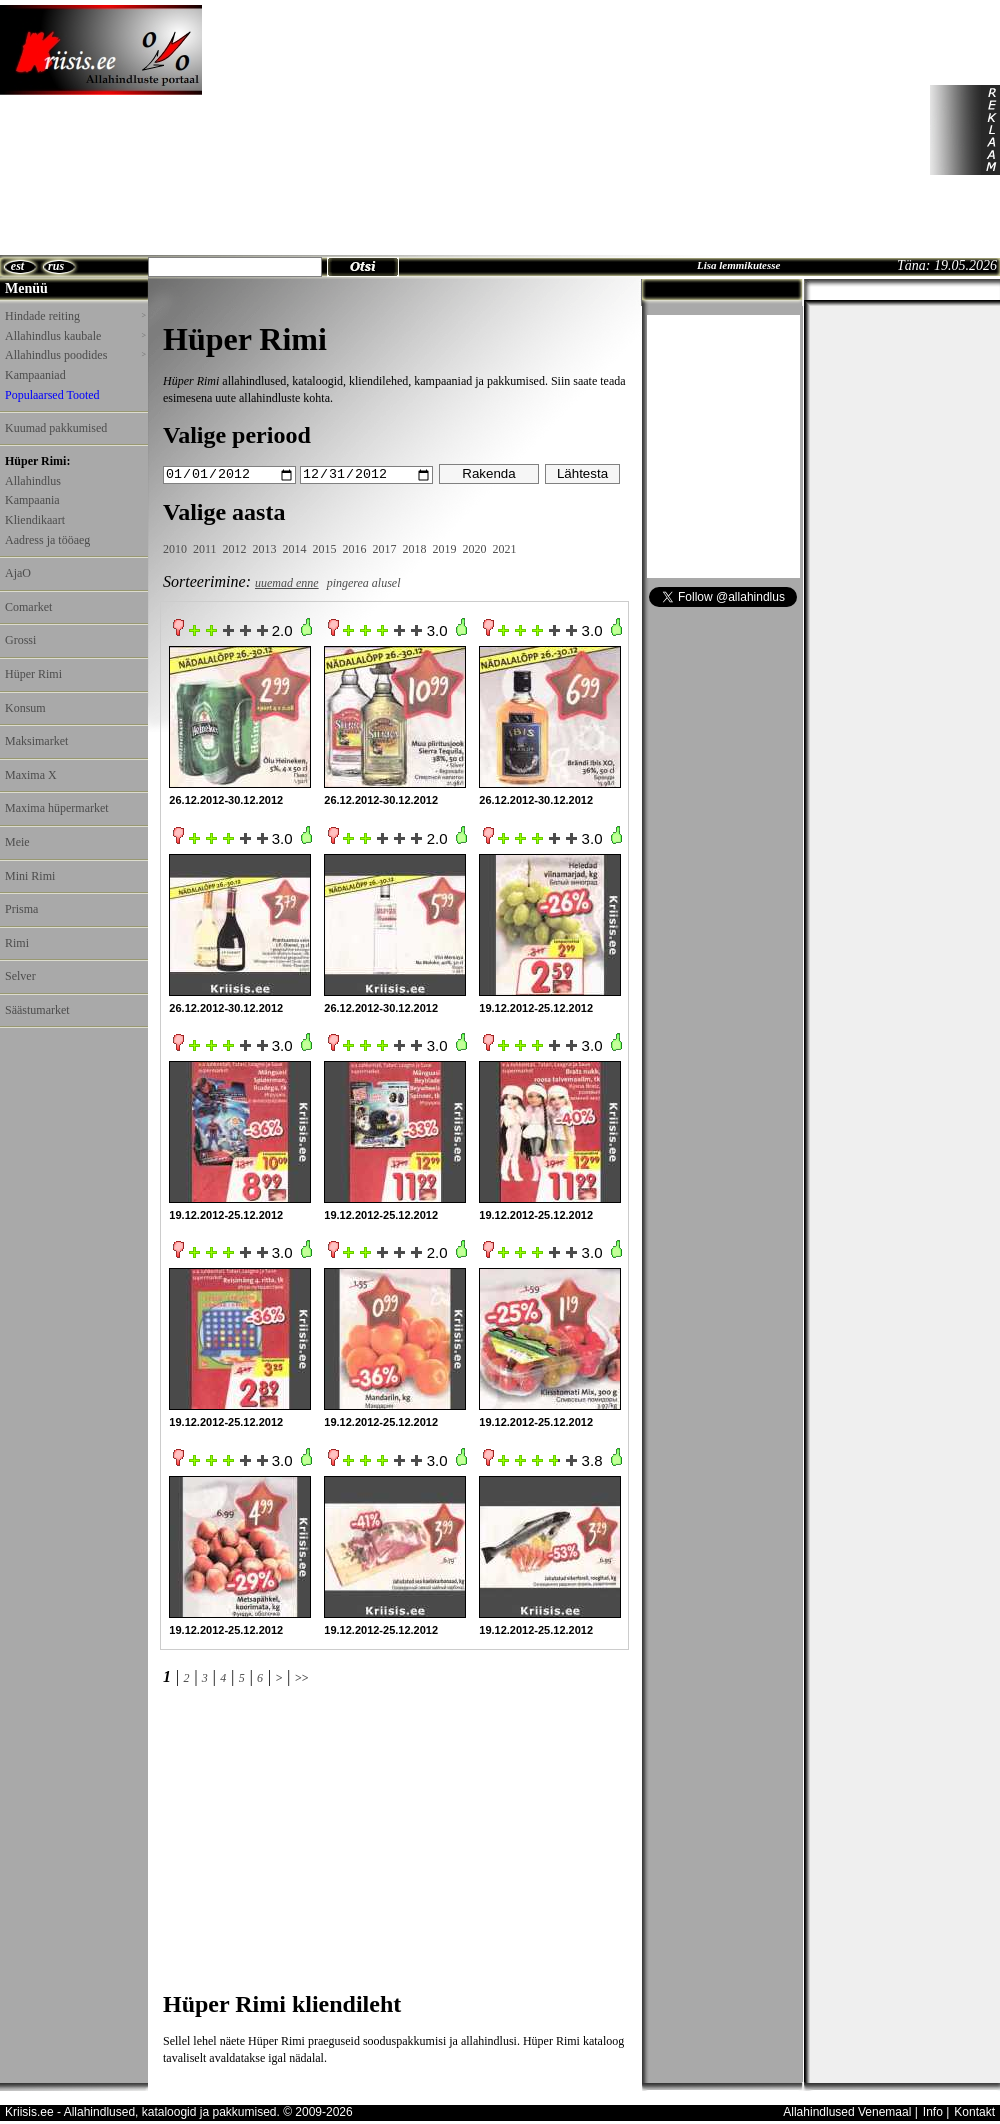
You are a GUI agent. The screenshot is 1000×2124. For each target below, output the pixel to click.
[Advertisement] (358, 130)
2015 (325, 549)
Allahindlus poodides (75, 355)
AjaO (18, 573)
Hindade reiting (75, 316)
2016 (355, 549)
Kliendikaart (35, 520)
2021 (505, 549)
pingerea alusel (364, 582)
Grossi (20, 640)
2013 (265, 549)
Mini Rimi (30, 876)
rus (56, 266)
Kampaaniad (35, 375)
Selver (20, 976)
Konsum (25, 708)
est (17, 266)
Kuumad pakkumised (56, 428)
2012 (235, 549)
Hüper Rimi (33, 674)
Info (933, 2111)
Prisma (21, 909)
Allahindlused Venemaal (847, 2111)
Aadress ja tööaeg (47, 540)
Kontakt (974, 2111)
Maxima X (31, 775)
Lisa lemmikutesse (738, 265)
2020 (475, 549)
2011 (205, 549)
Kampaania (32, 500)
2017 (385, 549)
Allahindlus (33, 481)
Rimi (17, 943)
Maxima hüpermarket (57, 808)
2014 (295, 549)
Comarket (28, 607)
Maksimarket (36, 741)
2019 (445, 549)
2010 (175, 549)
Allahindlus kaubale (75, 336)
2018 (415, 549)
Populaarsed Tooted (52, 395)
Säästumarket (37, 1010)
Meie (17, 842)
